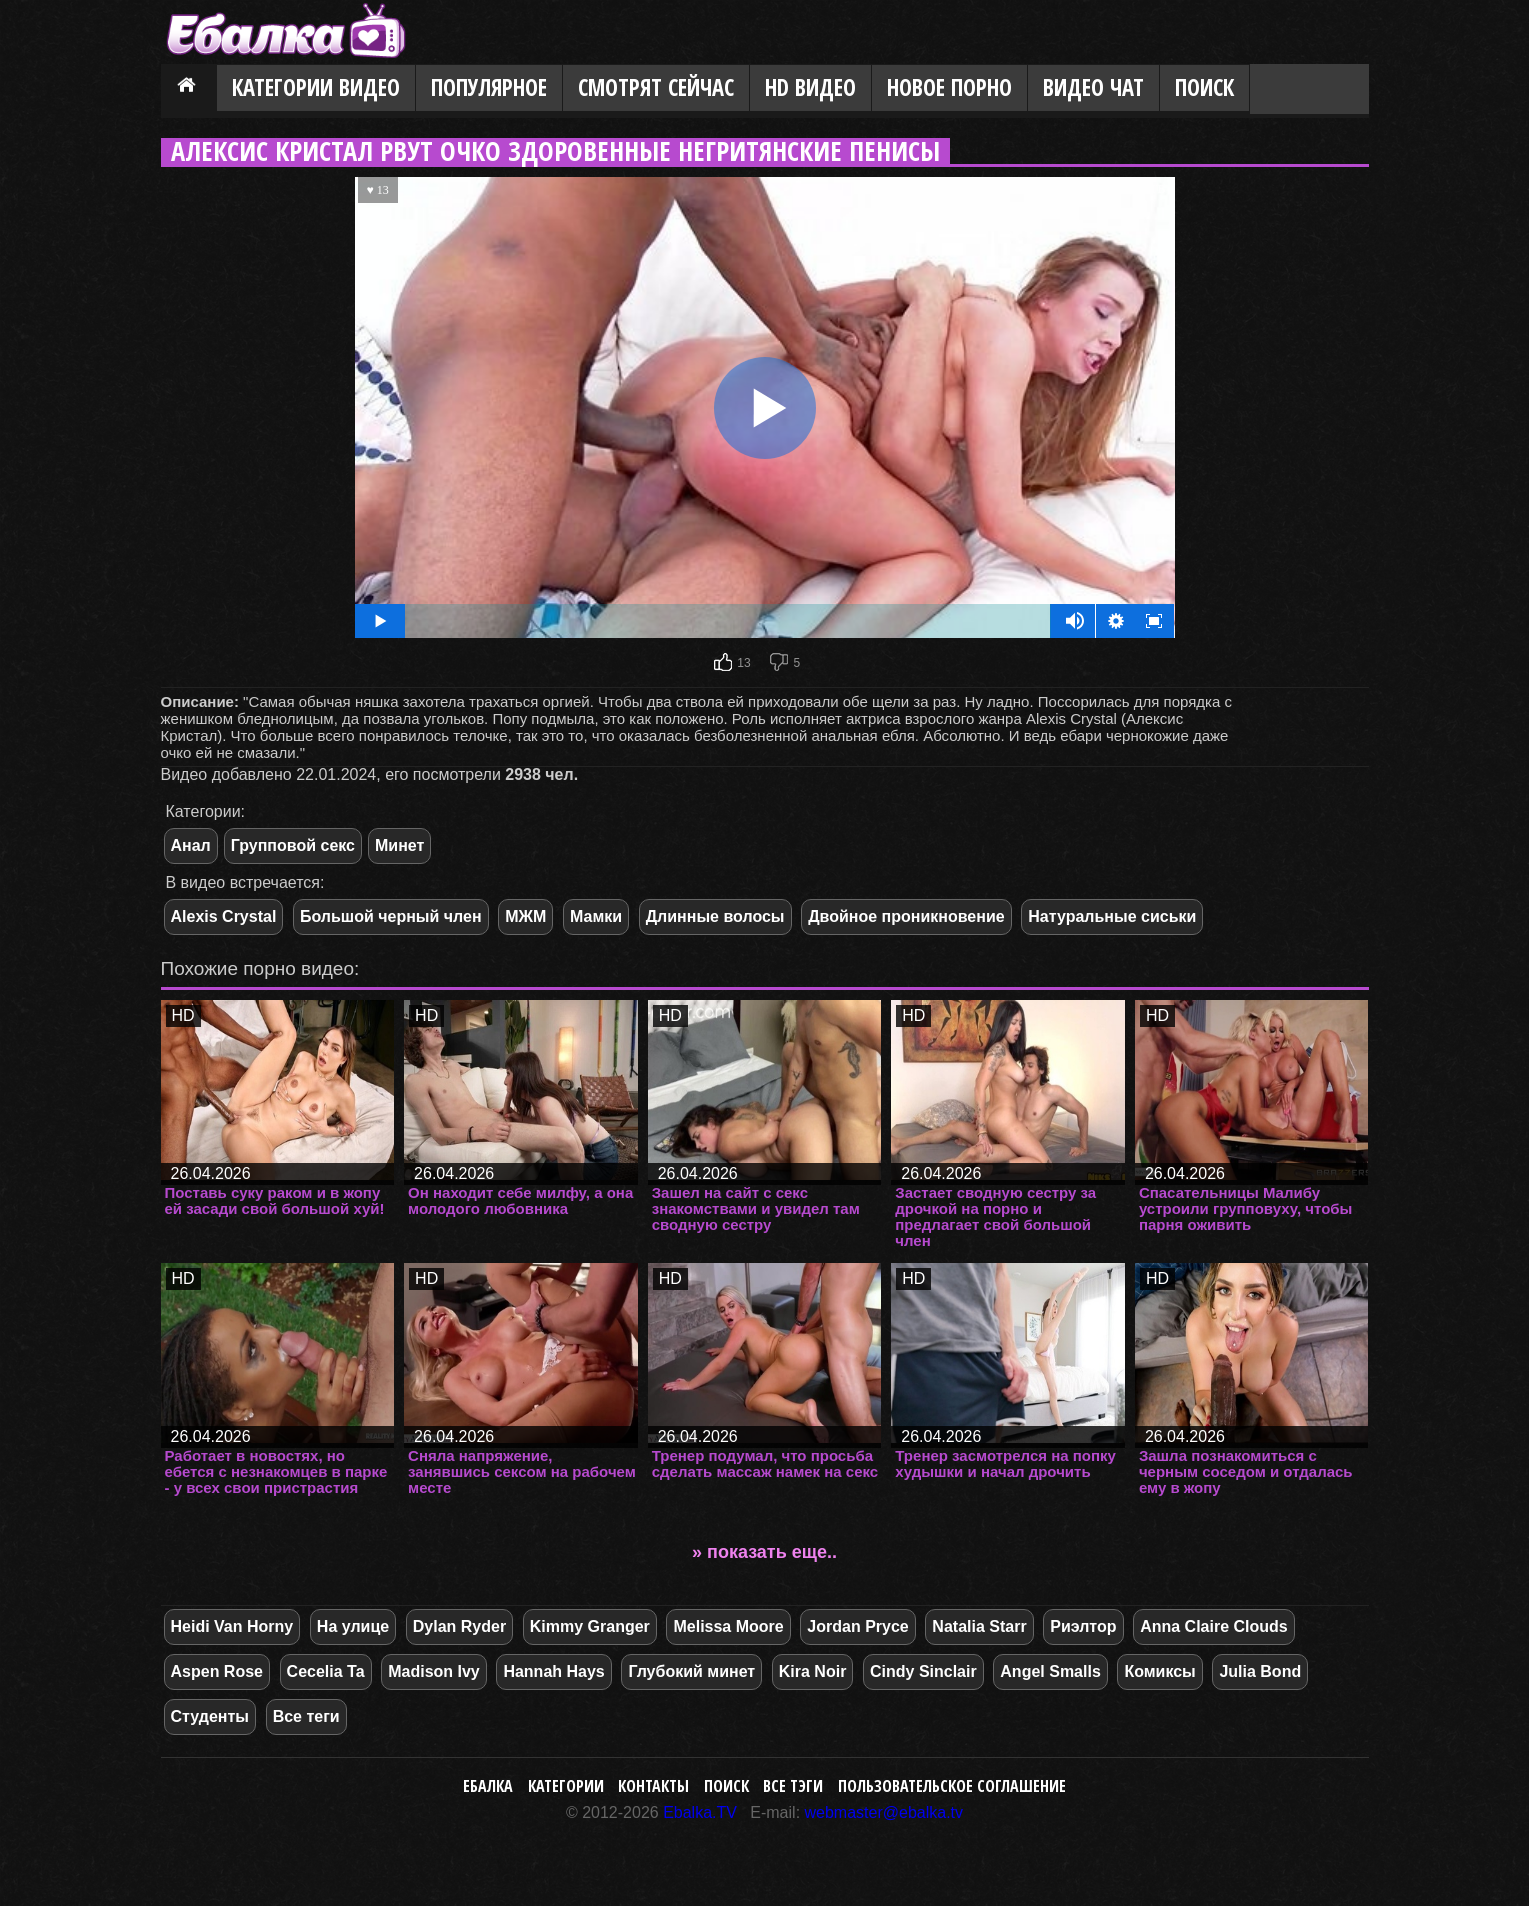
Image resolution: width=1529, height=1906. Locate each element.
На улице (353, 1626)
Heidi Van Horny (232, 1626)
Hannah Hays (553, 1671)
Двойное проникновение (906, 916)
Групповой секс (293, 845)
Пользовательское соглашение (952, 1786)
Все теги (306, 1716)
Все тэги (793, 1786)
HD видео (810, 87)
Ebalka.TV (700, 1812)
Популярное (489, 87)
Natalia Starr (979, 1626)
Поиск (1204, 87)
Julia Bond (1260, 1671)
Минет (399, 845)
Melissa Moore (728, 1626)
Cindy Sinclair (923, 1671)
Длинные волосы (715, 916)
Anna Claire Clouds (1214, 1626)
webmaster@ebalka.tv (884, 1812)
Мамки (596, 916)
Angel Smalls (1050, 1671)
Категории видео (316, 87)
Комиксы (1159, 1671)
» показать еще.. (764, 1552)
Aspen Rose (217, 1671)
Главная (189, 89)
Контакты (653, 1786)
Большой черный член (391, 916)
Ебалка (488, 1786)
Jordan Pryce (857, 1626)
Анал (191, 845)
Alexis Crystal (224, 916)
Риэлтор (1083, 1626)
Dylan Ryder (459, 1626)
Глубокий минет (691, 1671)
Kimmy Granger (590, 1626)
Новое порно (949, 87)
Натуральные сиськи (1112, 916)
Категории (566, 1786)
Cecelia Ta (326, 1671)
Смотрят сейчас (656, 87)
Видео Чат (1093, 87)
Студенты (210, 1716)
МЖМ (525, 916)
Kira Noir (813, 1671)
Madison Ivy (434, 1671)
